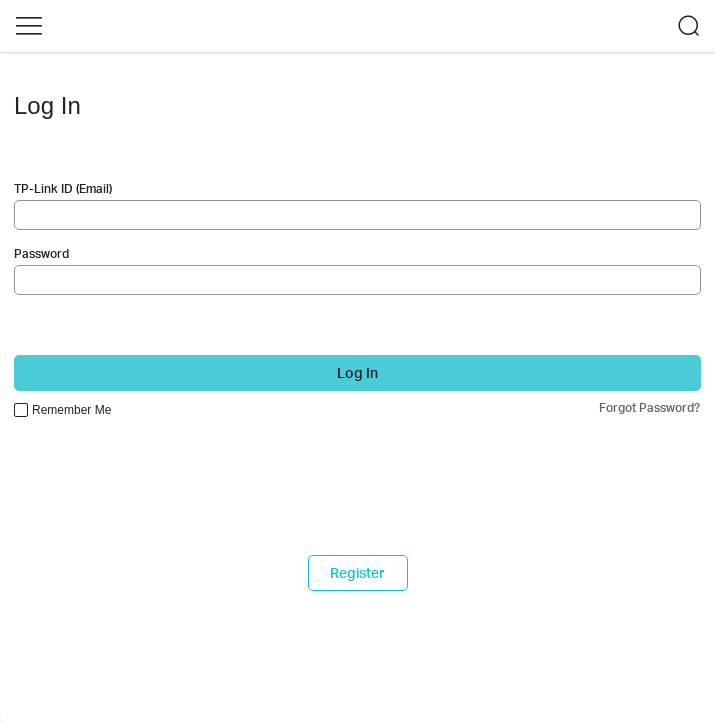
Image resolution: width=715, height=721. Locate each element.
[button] (29, 26)
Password (41, 253)
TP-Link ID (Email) (63, 188)
